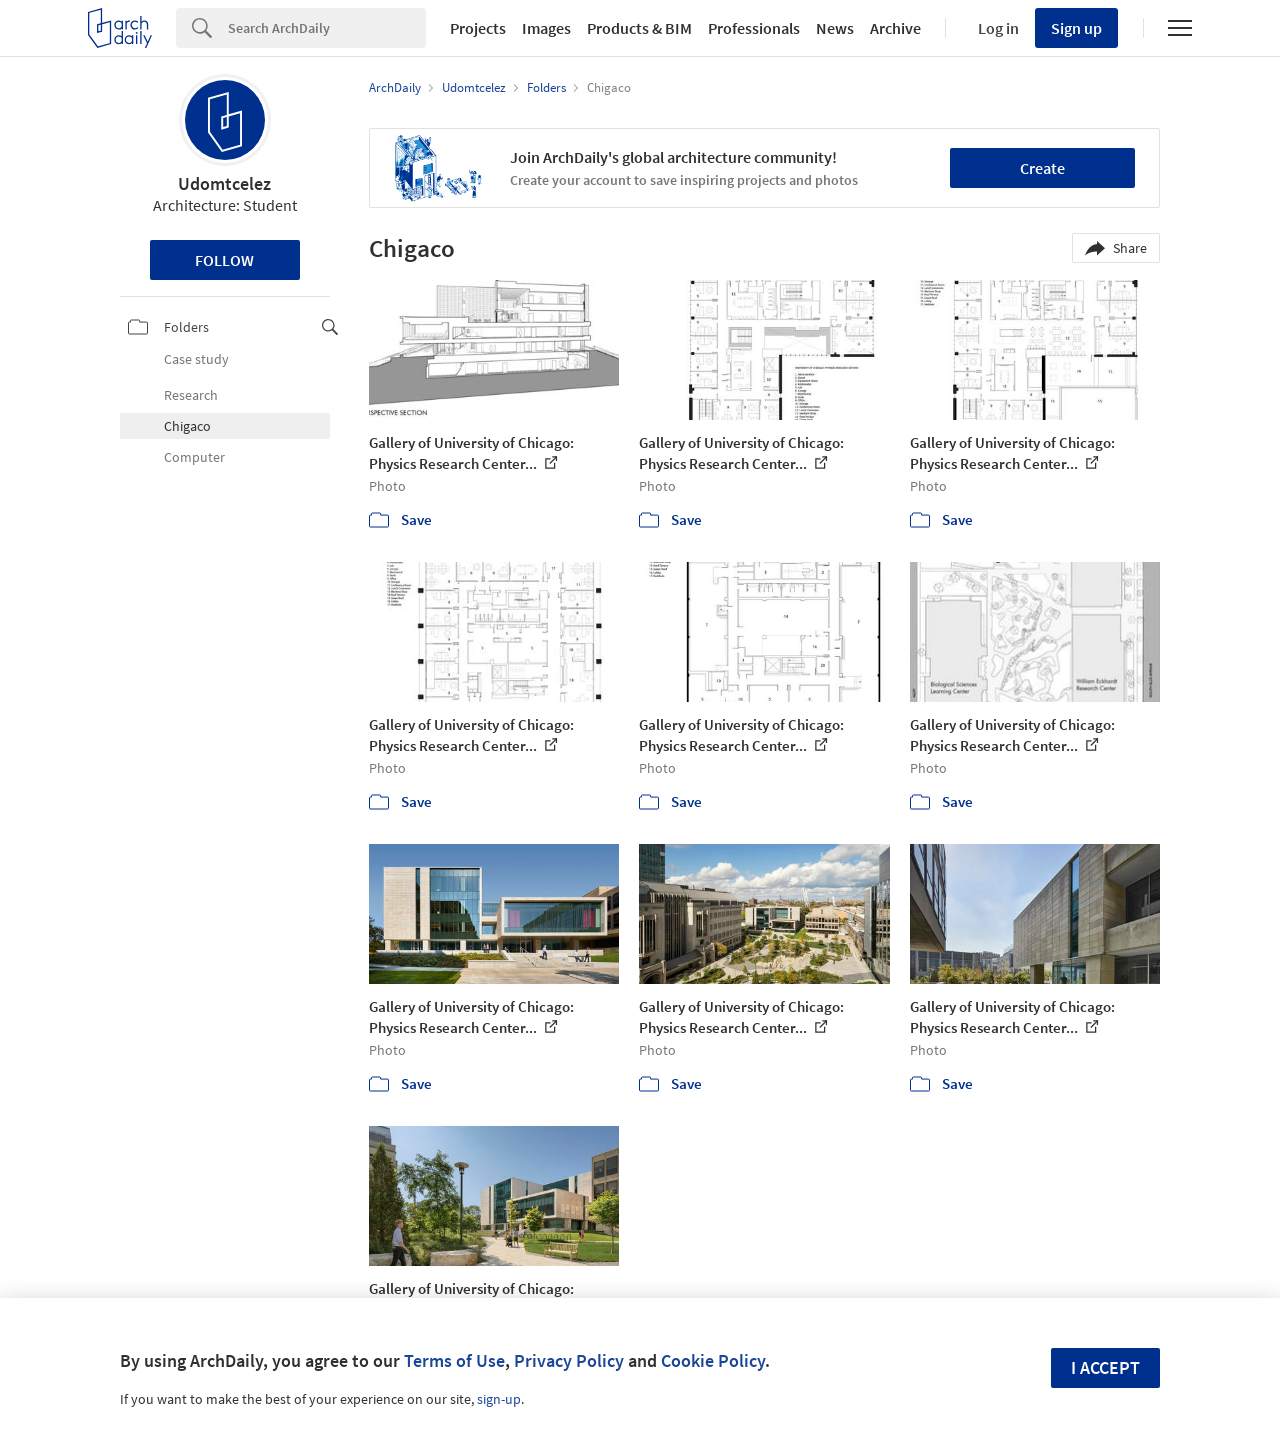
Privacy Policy (569, 1360)
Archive (895, 28)
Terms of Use (454, 1360)
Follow (224, 260)
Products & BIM (639, 28)
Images (546, 28)
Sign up (1076, 28)
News (835, 28)
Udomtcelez (224, 183)
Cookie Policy (713, 1360)
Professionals (754, 28)
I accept (1105, 1367)
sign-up (499, 1399)
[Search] (327, 28)
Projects (478, 28)
